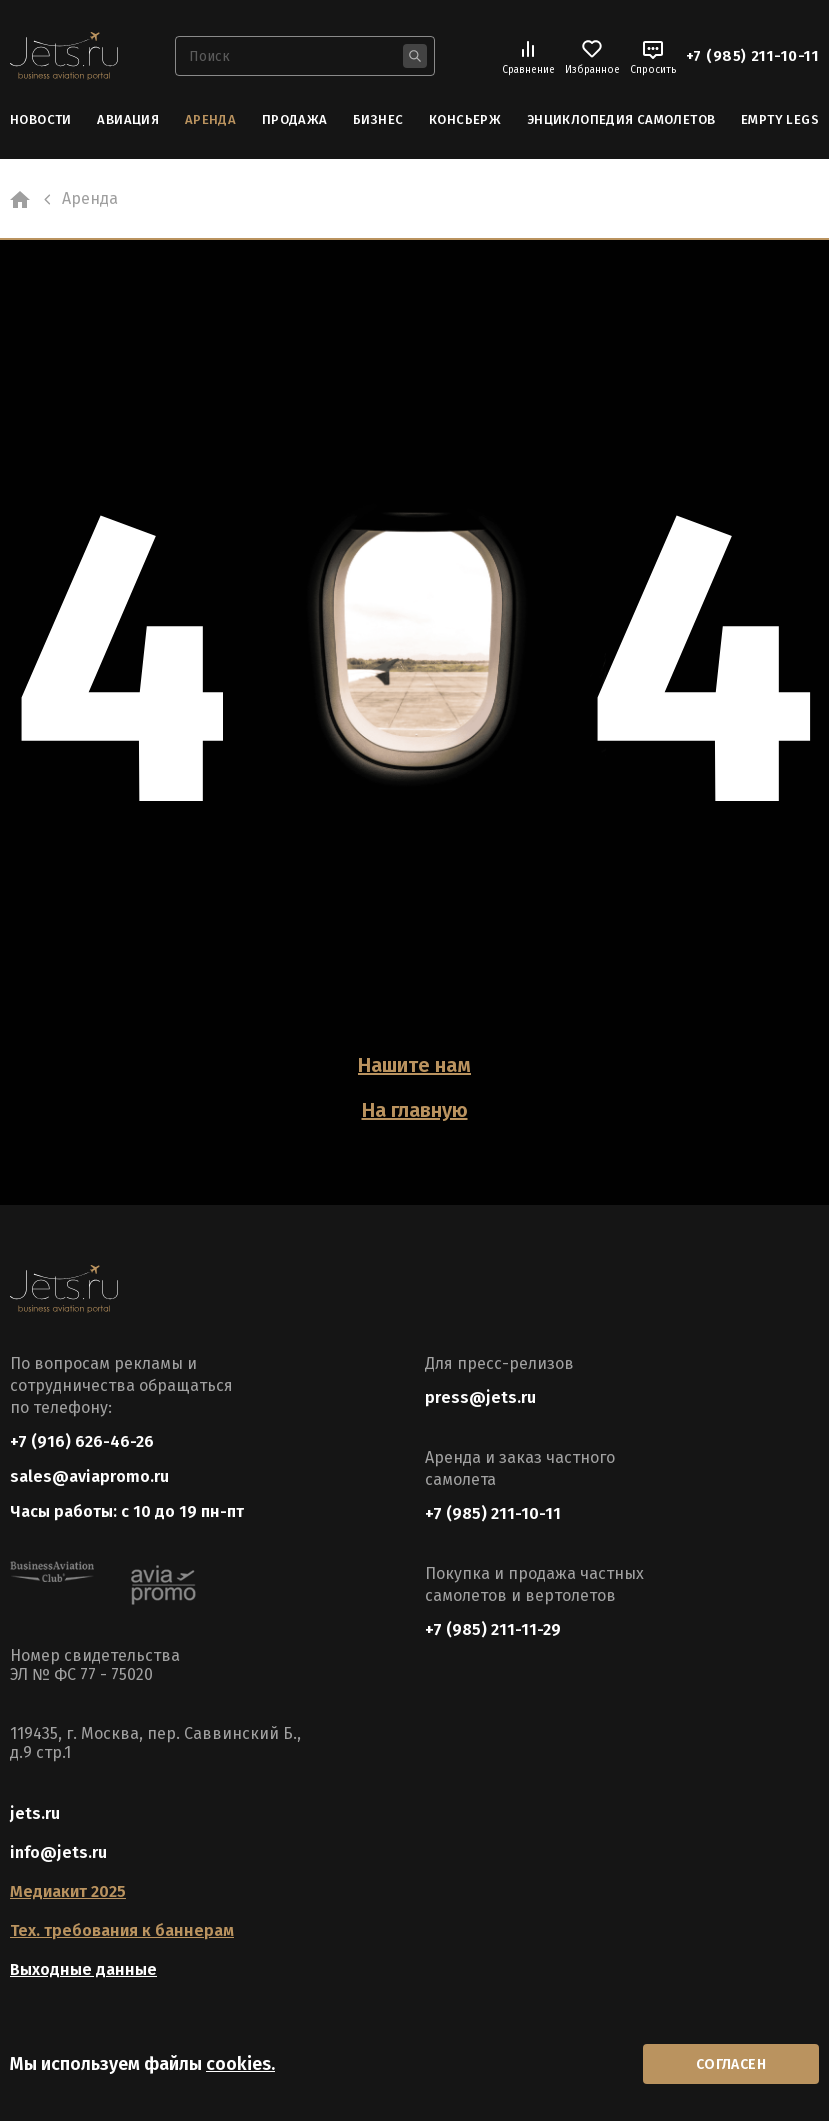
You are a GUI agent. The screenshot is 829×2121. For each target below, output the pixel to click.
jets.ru (35, 1813)
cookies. (240, 2064)
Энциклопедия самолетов (621, 119)
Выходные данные (83, 1969)
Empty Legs (780, 119)
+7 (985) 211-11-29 (493, 1629)
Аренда (210, 119)
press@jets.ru (480, 1397)
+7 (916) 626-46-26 (82, 1441)
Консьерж (465, 119)
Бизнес (378, 119)
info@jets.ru (58, 1852)
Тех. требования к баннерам (122, 1930)
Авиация (128, 119)
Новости (41, 119)
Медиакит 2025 (68, 1891)
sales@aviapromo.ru (89, 1476)
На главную (415, 1110)
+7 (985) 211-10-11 (752, 56)
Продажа (295, 119)
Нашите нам (414, 1065)
